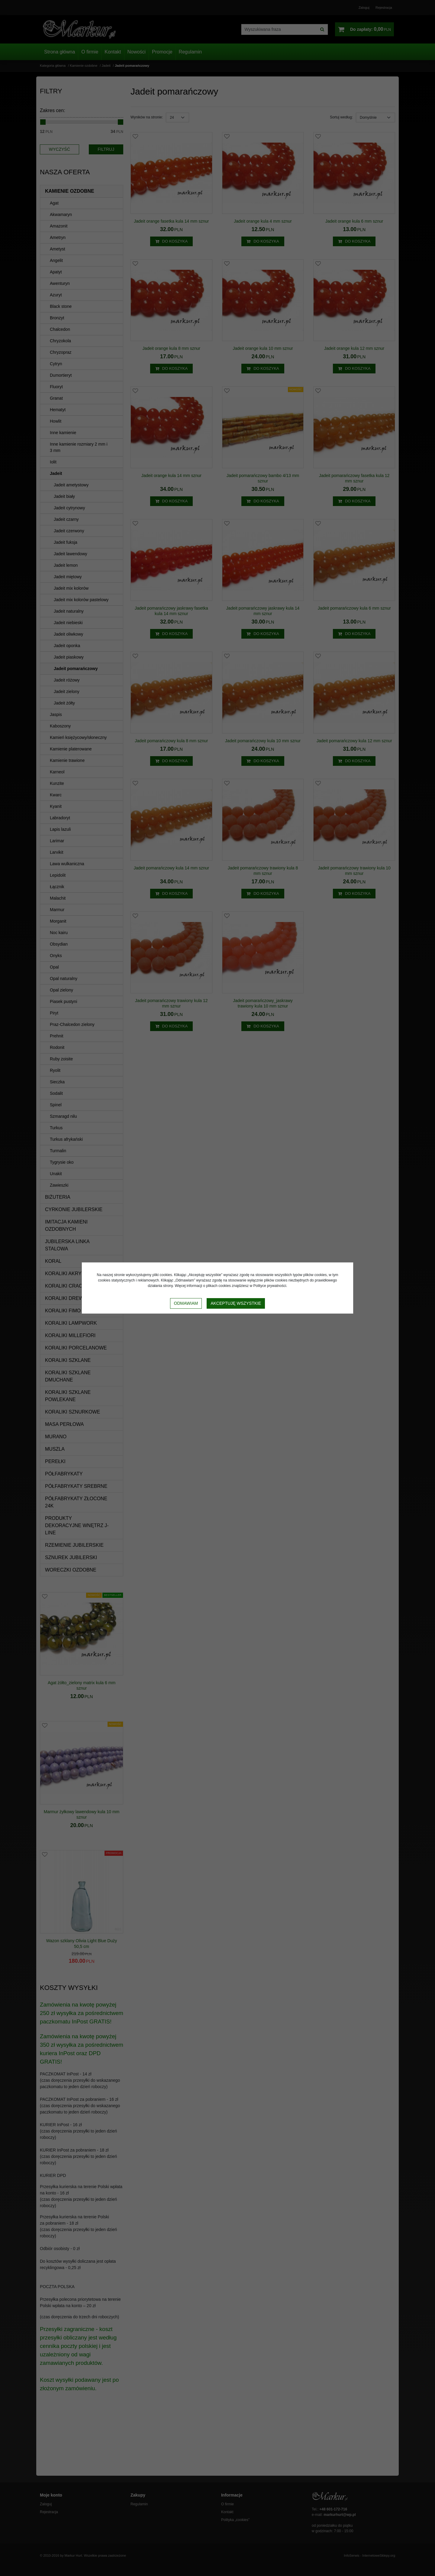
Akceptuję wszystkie (236, 1303)
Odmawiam (186, 1303)
